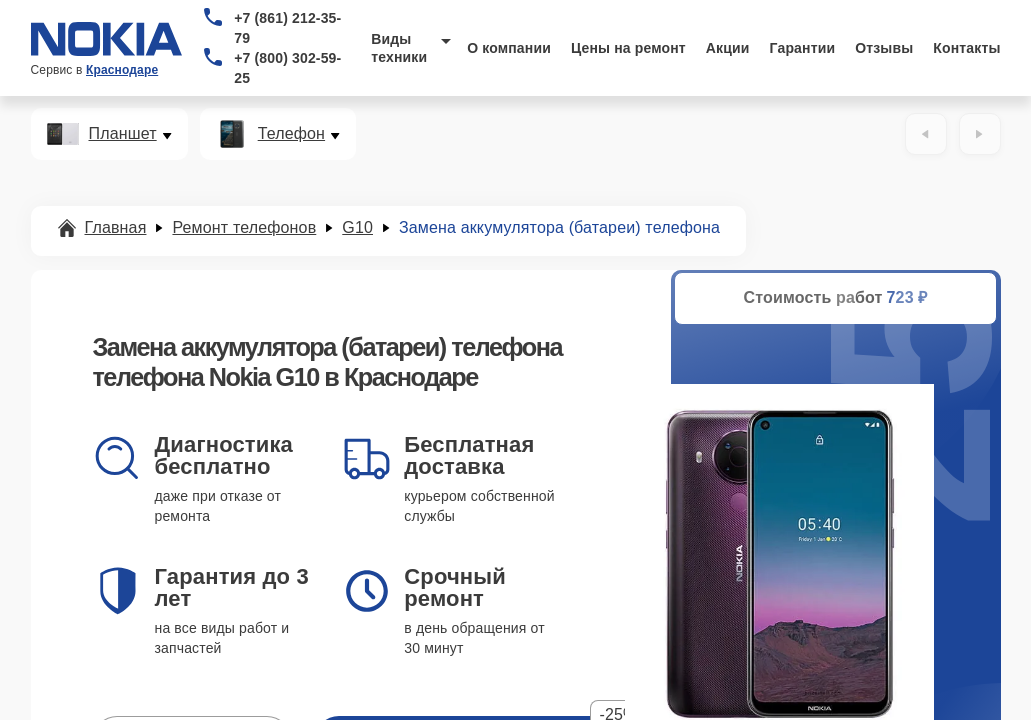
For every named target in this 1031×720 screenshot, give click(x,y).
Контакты (966, 48)
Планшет (123, 134)
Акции (728, 48)
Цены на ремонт (628, 48)
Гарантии (803, 48)
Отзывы (884, 48)
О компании (509, 48)
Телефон (291, 134)
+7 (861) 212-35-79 (287, 28)
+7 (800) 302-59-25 (287, 68)
